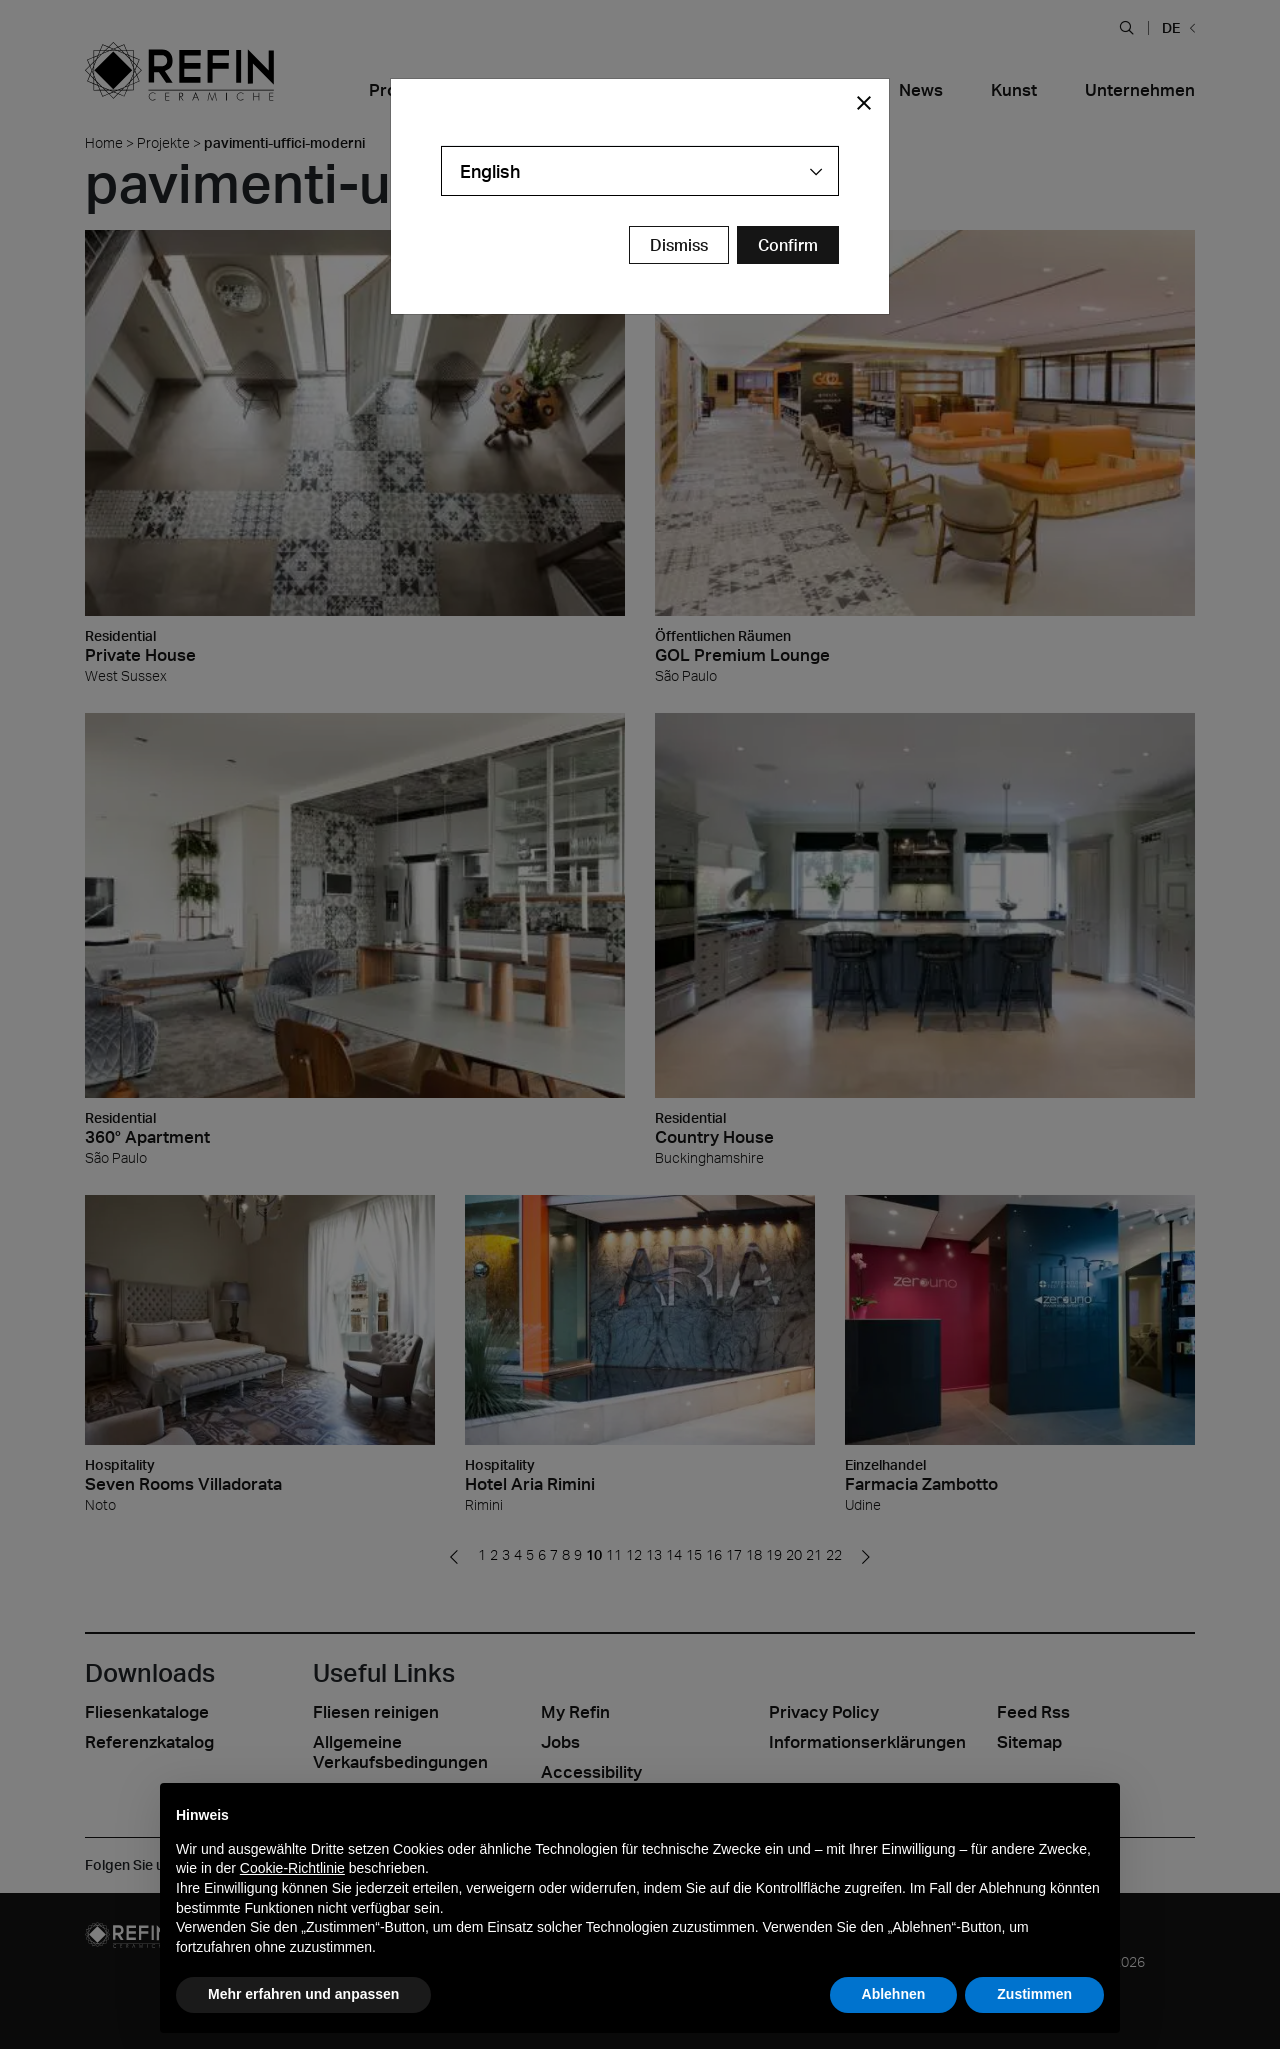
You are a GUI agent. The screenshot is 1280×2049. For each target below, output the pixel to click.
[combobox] (640, 171)
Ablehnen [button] (894, 1994)
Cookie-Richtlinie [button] (292, 1868)
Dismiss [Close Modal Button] (679, 245)
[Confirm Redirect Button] (788, 245)
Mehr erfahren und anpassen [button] (303, 1994)
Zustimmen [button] (1034, 1994)
